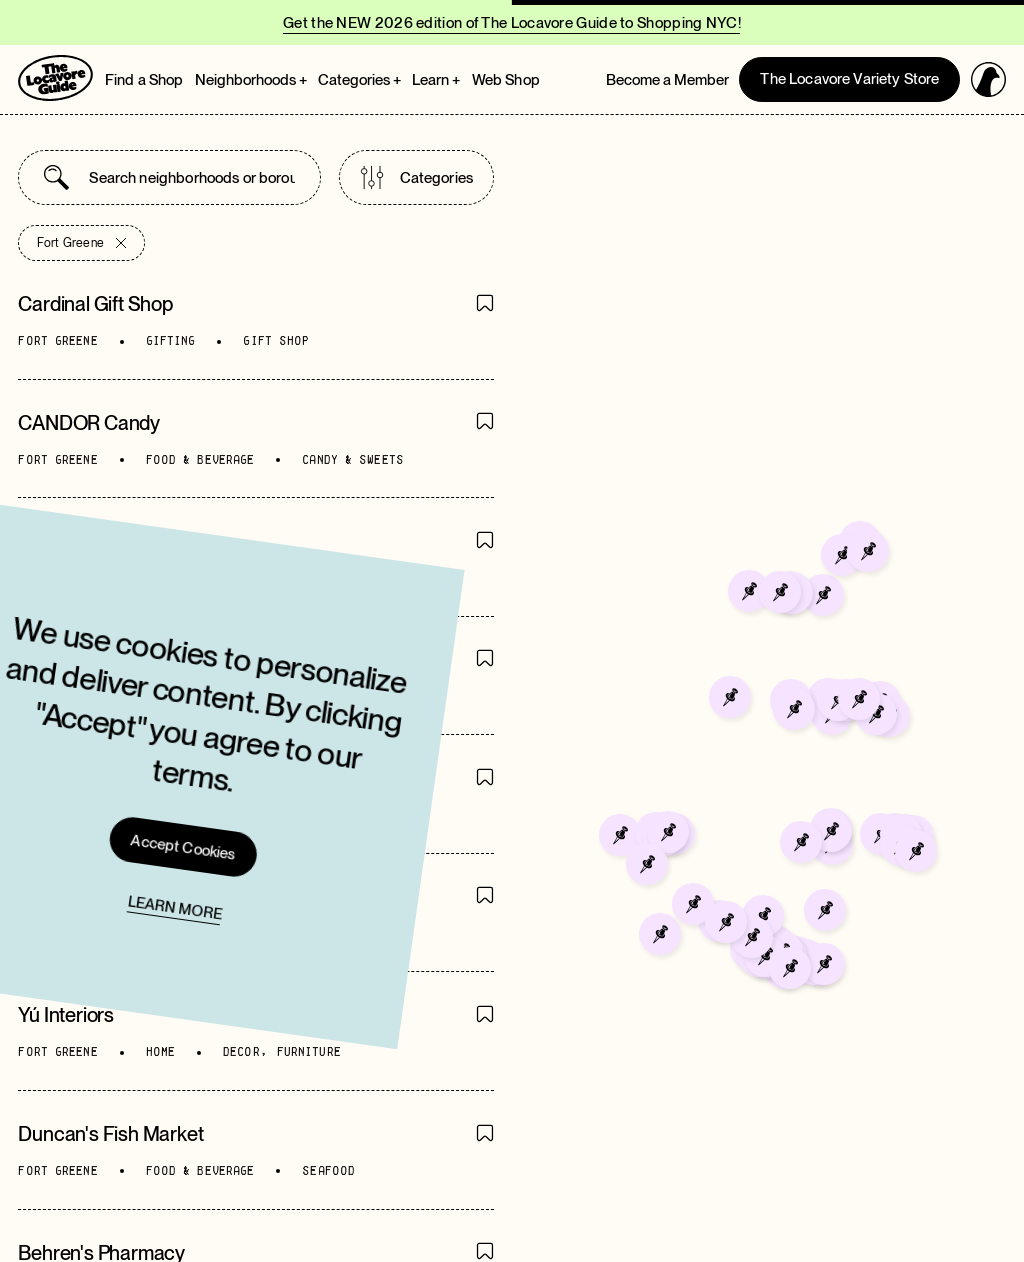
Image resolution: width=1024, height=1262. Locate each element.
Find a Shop (144, 80)
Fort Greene (81, 243)
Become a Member (667, 80)
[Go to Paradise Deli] (773, 765)
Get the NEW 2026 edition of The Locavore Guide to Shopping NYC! (512, 23)
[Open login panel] (988, 79)
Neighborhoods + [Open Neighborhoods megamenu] (251, 80)
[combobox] (191, 177)
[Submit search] (56, 177)
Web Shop (506, 80)
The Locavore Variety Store (849, 79)
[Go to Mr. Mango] (766, 810)
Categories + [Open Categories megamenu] (359, 80)
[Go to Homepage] (55, 78)
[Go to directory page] (256, 320)
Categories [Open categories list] (417, 177)
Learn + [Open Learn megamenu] (436, 80)
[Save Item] (485, 305)
